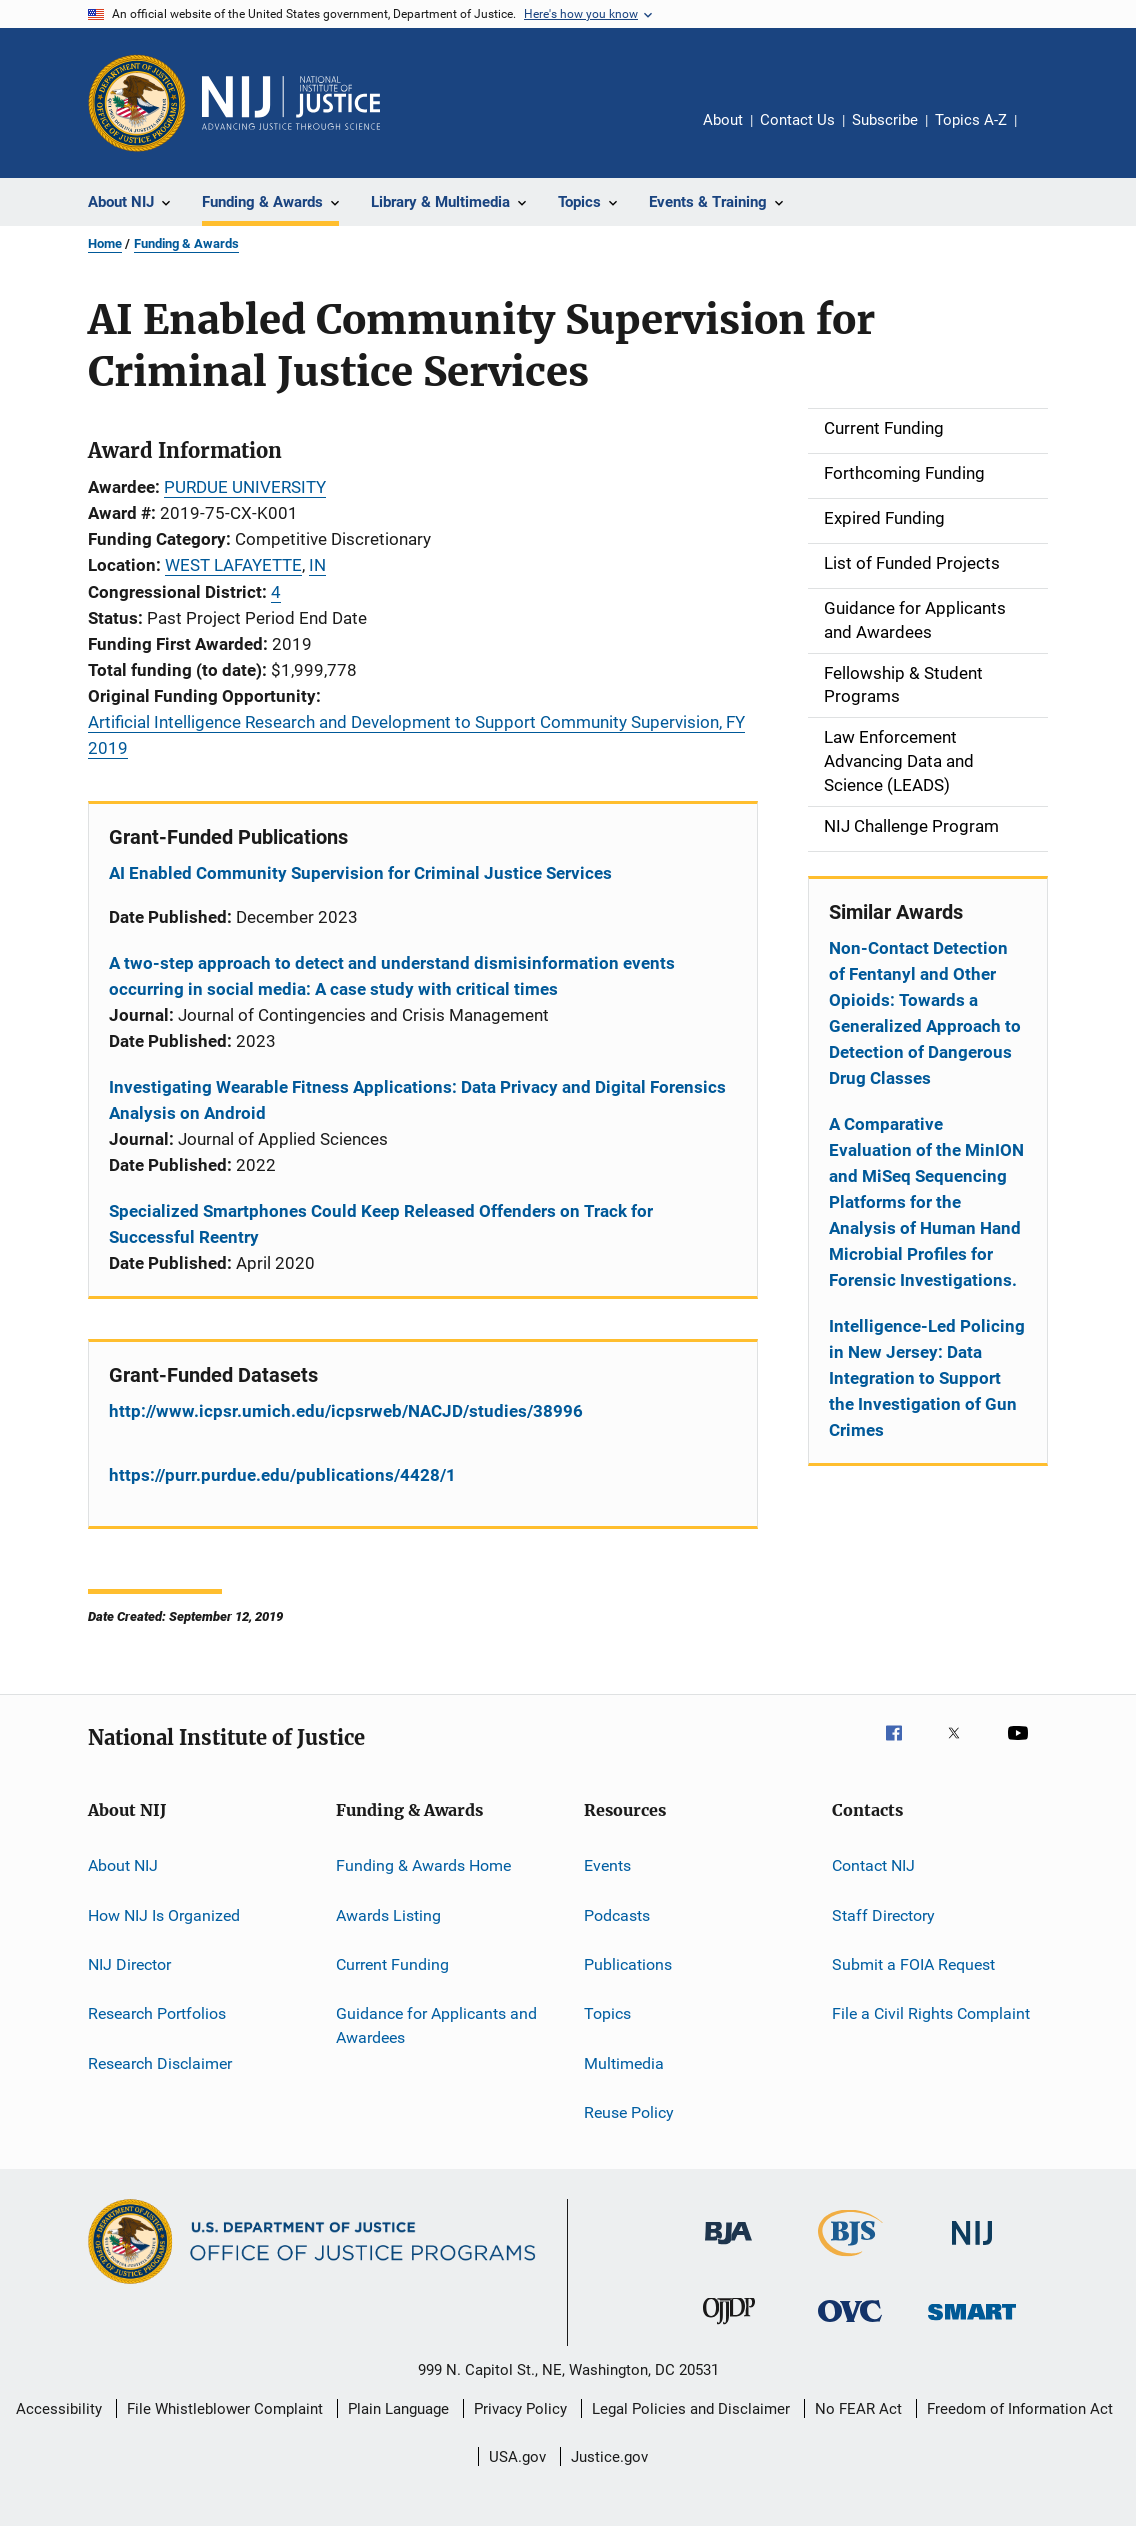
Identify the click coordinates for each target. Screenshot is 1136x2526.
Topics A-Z (971, 120)
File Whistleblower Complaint (225, 2409)
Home (105, 243)
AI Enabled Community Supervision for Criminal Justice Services (360, 873)
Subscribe (885, 120)
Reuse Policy (629, 2112)
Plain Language (398, 2409)
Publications (628, 1964)
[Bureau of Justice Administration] (728, 2248)
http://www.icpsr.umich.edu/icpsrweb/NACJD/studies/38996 (346, 1411)
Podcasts (617, 1914)
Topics (607, 2013)
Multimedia (624, 2062)
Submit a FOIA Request (913, 1964)
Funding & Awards (186, 243)
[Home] (291, 103)
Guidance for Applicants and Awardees (436, 2025)
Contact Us (797, 120)
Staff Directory (883, 1914)
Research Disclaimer (160, 2062)
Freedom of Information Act (1020, 2409)
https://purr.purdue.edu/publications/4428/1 (282, 1475)
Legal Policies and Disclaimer (691, 2409)
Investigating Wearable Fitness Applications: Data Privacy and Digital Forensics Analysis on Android (417, 1100)
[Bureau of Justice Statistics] (850, 2260)
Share (1048, 134)
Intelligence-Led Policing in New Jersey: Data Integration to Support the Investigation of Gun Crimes (927, 1378)
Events (607, 1865)
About (723, 120)
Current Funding (392, 1964)
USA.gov (517, 2457)
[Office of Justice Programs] (137, 103)
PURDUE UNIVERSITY (245, 487)
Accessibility (59, 2409)
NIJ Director (129, 1964)
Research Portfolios (157, 2013)
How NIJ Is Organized (164, 1914)
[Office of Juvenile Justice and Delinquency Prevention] (729, 2328)
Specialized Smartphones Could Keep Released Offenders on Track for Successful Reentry (381, 1224)
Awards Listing (388, 1914)
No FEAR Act (858, 2409)
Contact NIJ (873, 1865)
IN (317, 565)
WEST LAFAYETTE (233, 565)
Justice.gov (609, 2457)
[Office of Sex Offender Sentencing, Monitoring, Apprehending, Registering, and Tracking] (972, 2323)
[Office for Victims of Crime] (850, 2325)
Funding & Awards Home (423, 1865)
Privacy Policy (520, 2409)
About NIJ (123, 1865)
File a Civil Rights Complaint (931, 2013)
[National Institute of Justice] (972, 2248)
